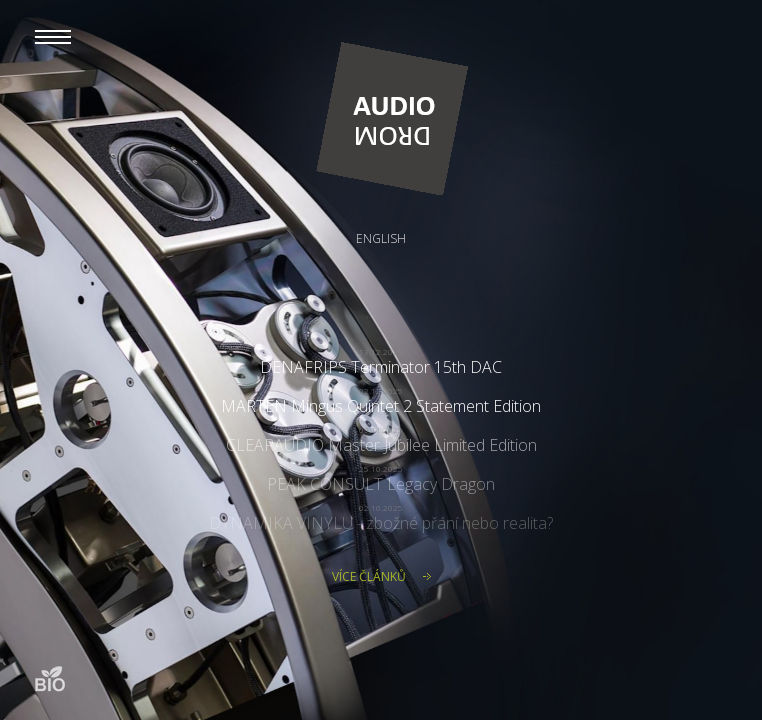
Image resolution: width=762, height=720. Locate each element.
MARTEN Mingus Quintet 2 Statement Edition (381, 406)
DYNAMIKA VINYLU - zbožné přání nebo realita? (381, 523)
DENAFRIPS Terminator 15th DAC (381, 367)
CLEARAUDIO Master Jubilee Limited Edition (381, 445)
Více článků (369, 576)
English (381, 238)
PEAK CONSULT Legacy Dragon (381, 484)
